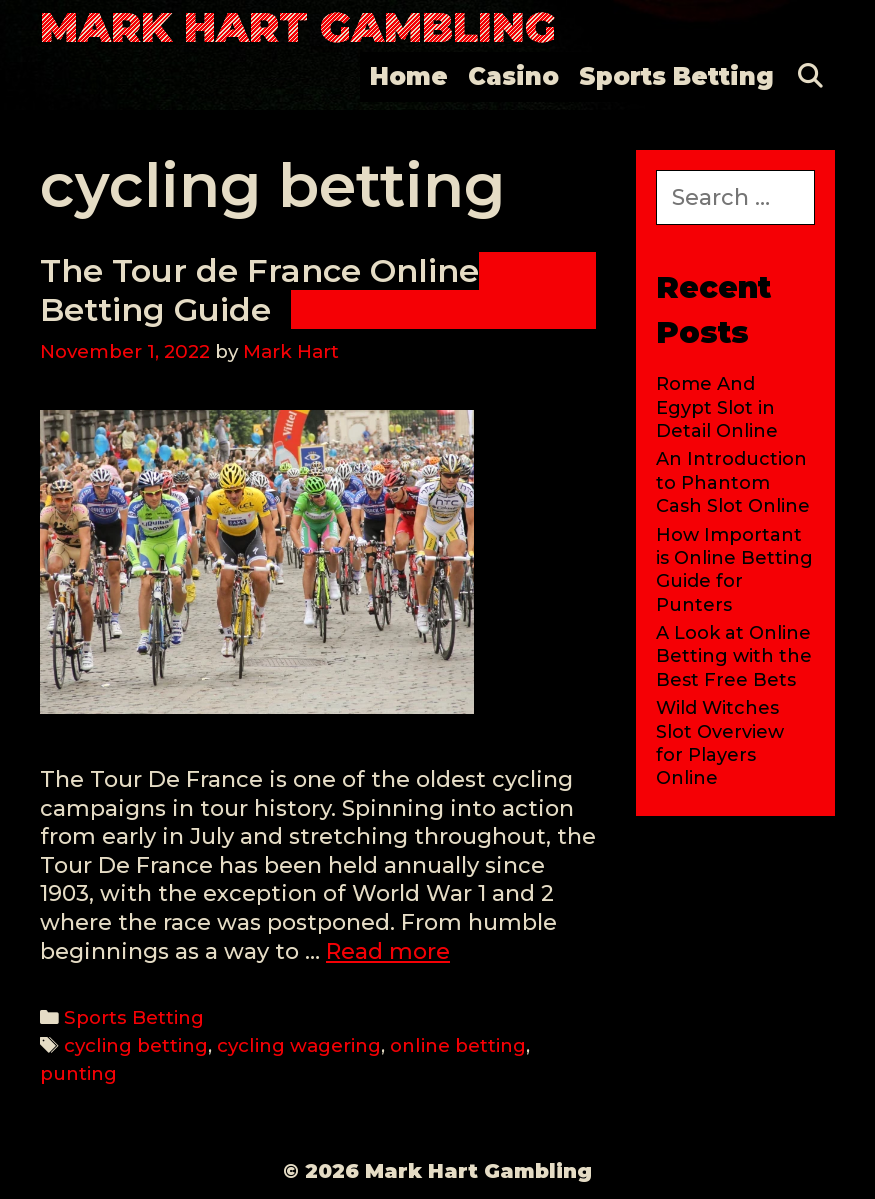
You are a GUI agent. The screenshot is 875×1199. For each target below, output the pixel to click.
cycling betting (136, 1045)
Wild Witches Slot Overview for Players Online (720, 743)
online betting (458, 1045)
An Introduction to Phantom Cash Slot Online (733, 482)
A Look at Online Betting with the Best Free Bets (734, 656)
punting (78, 1073)
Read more (388, 951)
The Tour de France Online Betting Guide (259, 289)
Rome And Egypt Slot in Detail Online (717, 407)
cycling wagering (299, 1045)
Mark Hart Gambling (298, 27)
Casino (513, 76)
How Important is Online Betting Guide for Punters (734, 570)
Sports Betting (676, 76)
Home (409, 76)
